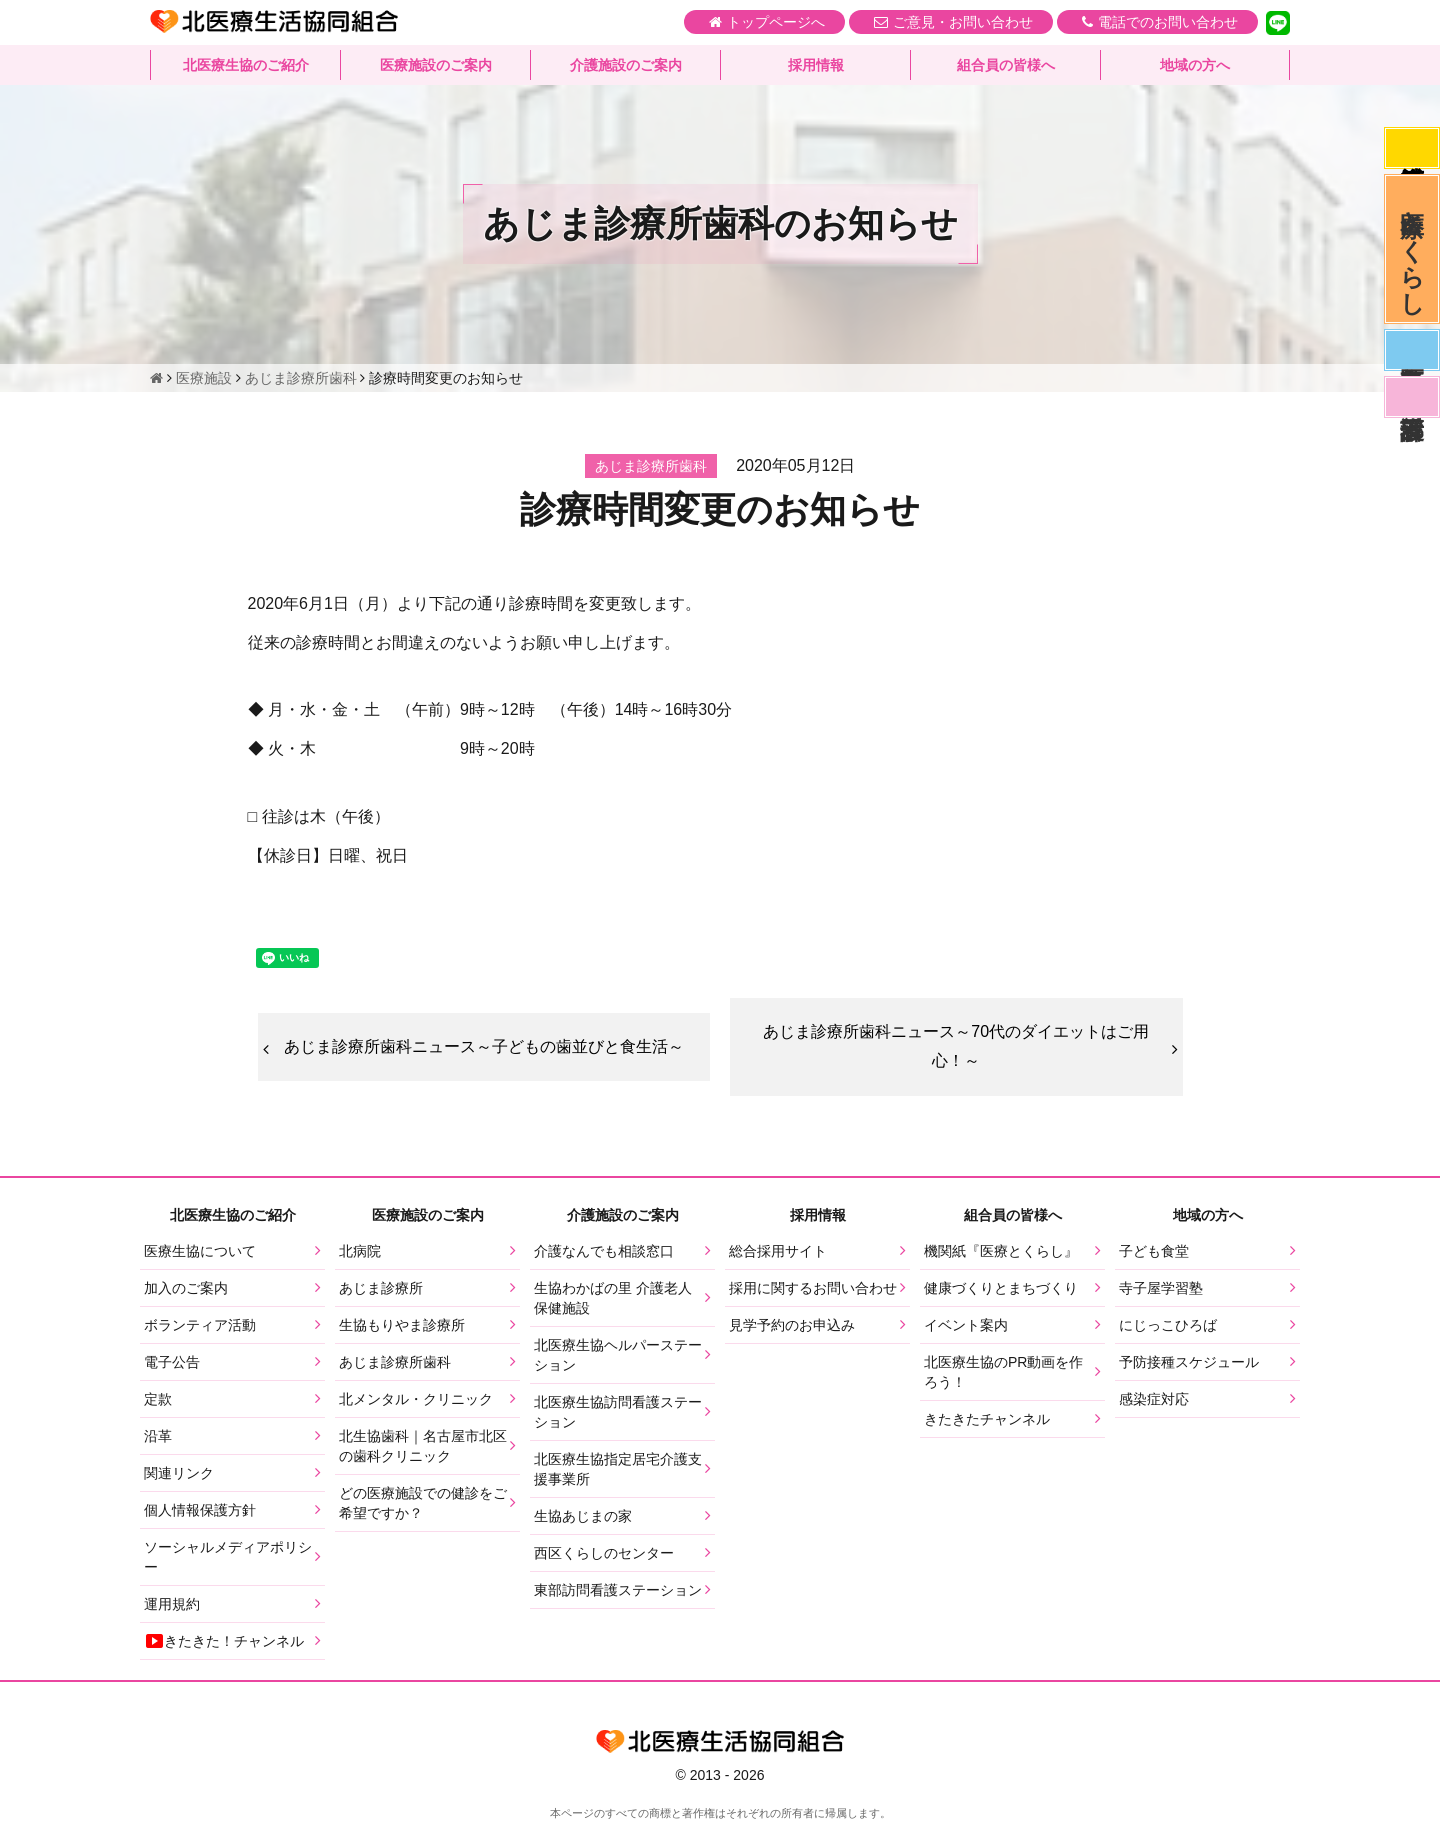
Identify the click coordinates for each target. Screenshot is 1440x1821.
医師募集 (1412, 350)
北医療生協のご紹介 (246, 65)
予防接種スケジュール (1189, 1362)
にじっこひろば (1168, 1325)
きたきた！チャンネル (224, 1641)
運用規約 (172, 1604)
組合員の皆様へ (1006, 65)
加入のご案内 (186, 1288)
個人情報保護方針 (200, 1510)
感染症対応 (1412, 148)
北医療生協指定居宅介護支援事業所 (618, 1469)
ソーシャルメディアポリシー (228, 1557)
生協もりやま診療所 (402, 1325)
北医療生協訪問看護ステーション (618, 1412)
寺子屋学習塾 (1161, 1288)
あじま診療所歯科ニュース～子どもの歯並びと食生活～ (484, 1046)
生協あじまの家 (583, 1516)
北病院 (360, 1251)
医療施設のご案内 (436, 65)
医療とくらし (1412, 249)
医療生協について (200, 1251)
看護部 (1412, 397)
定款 (158, 1399)
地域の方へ (1195, 65)
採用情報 (816, 65)
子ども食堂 (1154, 1251)
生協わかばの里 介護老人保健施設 (613, 1298)
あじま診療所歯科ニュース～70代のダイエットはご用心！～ (956, 1046)
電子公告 (172, 1362)
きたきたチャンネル (987, 1419)
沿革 (158, 1436)
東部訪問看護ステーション (618, 1590)
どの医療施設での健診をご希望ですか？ (423, 1503)
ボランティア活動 (200, 1325)
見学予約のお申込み (792, 1325)
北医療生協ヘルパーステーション (618, 1355)
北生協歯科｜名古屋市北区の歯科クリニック (423, 1446)
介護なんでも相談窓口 (604, 1251)
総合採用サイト (778, 1251)
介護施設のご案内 (626, 65)
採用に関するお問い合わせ (813, 1288)
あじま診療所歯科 (395, 1362)
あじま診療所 (381, 1288)
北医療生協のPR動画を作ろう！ (1003, 1372)
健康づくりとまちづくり (1001, 1288)
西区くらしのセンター (604, 1553)
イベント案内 (966, 1325)
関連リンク (179, 1473)
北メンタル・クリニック (416, 1399)
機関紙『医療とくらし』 (1001, 1251)
